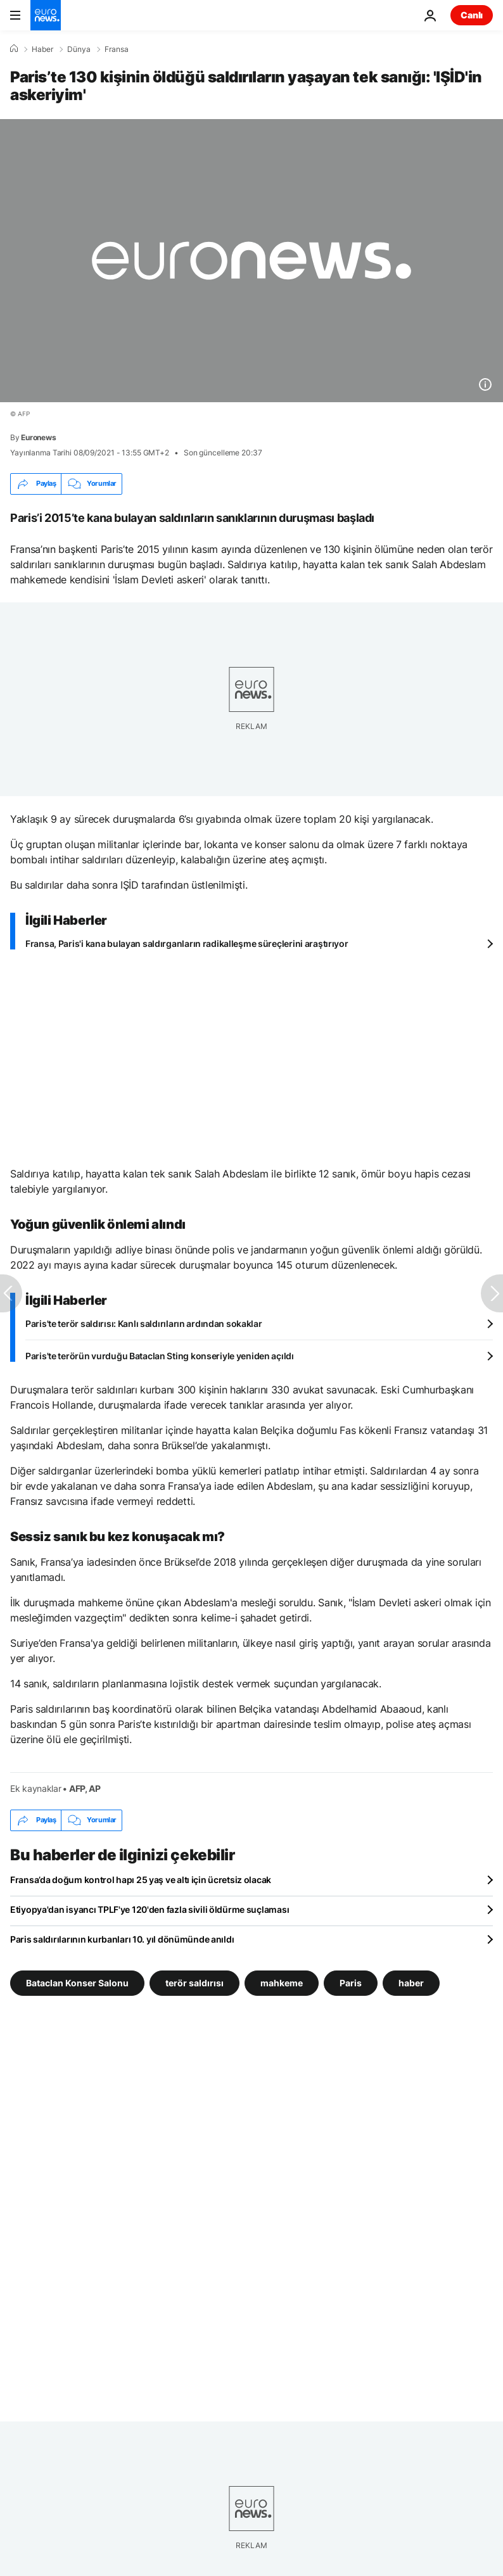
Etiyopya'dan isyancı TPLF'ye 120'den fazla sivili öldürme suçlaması (149, 1909)
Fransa (117, 49)
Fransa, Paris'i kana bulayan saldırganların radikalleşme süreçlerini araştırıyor (186, 943)
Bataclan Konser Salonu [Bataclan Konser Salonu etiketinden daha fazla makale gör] (77, 1982)
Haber (42, 49)
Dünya (79, 49)
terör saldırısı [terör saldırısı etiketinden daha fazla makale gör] (194, 1982)
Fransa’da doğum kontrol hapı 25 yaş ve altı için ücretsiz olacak (140, 1879)
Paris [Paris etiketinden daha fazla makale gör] (351, 1982)
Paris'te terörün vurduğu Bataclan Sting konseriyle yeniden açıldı (159, 1355)
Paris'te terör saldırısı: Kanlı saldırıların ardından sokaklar (143, 1323)
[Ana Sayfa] (14, 48)
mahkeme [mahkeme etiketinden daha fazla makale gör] (281, 1982)
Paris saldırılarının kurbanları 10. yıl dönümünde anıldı (122, 1939)
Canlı (472, 15)
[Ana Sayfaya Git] (45, 15)
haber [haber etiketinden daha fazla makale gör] (411, 1982)
